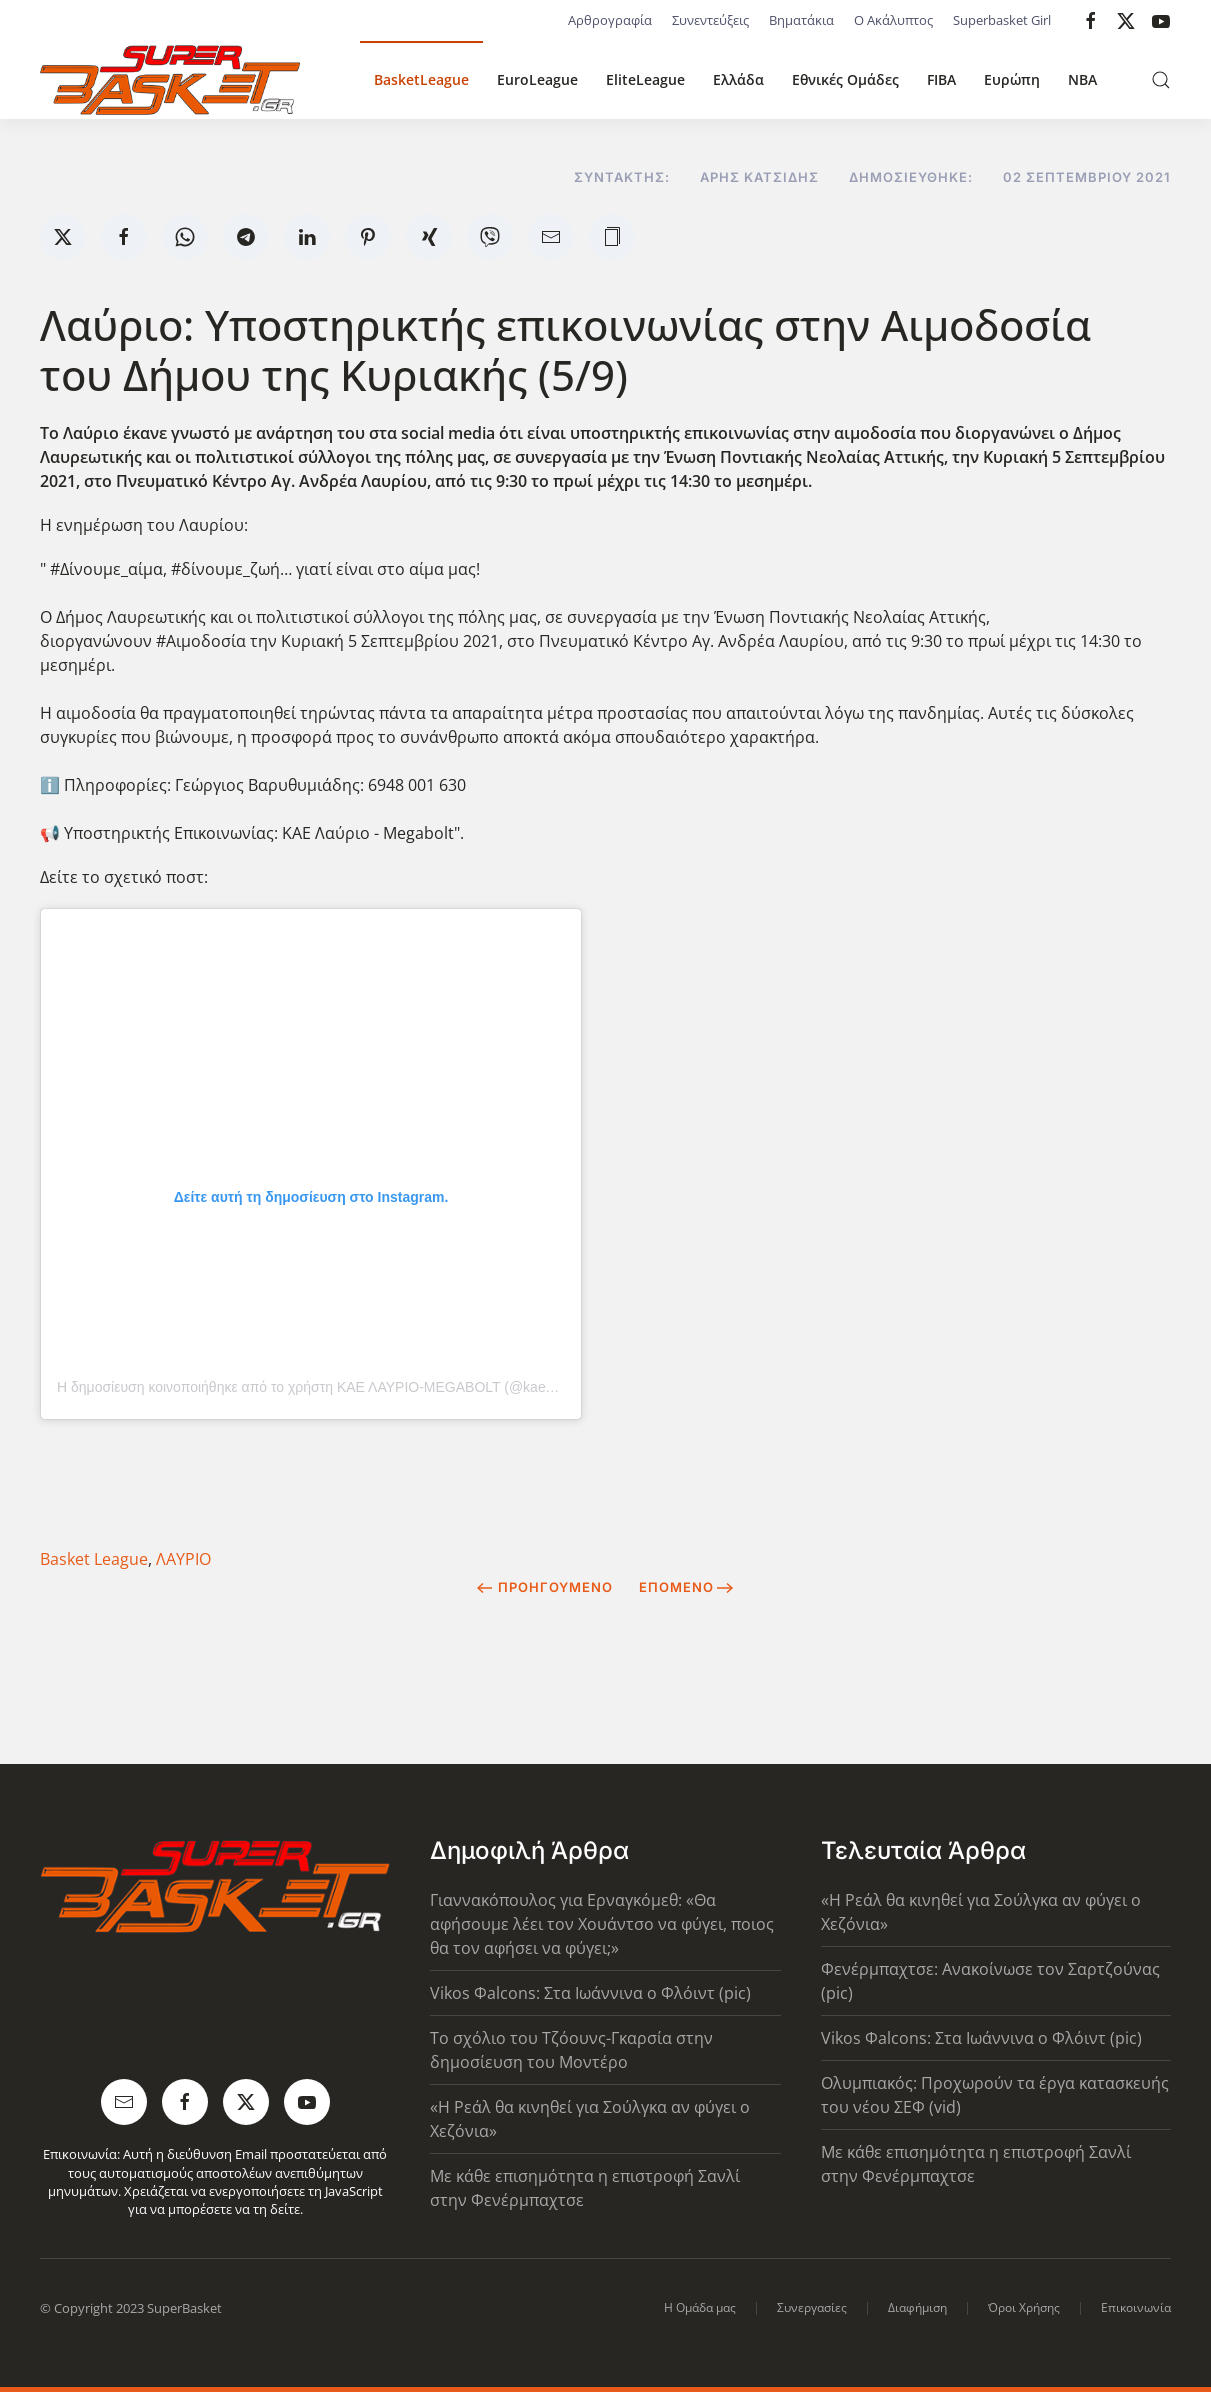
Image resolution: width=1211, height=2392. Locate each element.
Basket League (94, 1559)
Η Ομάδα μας (700, 2307)
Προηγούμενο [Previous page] (544, 1587)
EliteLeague (645, 79)
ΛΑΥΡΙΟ (183, 1559)
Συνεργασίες (812, 2307)
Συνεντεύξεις (710, 20)
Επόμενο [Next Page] (686, 1587)
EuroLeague (537, 79)
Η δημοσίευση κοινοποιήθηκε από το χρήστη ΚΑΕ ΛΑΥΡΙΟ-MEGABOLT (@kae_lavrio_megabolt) (357, 1387)
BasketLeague (421, 79)
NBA (1082, 79)
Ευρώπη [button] (1012, 79)
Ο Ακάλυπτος (893, 20)
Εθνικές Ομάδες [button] (845, 79)
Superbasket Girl (1002, 20)
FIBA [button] (941, 79)
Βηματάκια (801, 20)
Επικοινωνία (1136, 2307)
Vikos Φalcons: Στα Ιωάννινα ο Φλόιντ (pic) (590, 1993)
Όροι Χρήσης (1024, 2307)
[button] (1161, 80)
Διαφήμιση (917, 2307)
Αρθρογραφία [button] (610, 20)
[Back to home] (170, 80)
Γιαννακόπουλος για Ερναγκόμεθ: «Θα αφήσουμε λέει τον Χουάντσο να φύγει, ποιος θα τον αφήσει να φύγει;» (602, 1924)
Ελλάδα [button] (738, 79)
